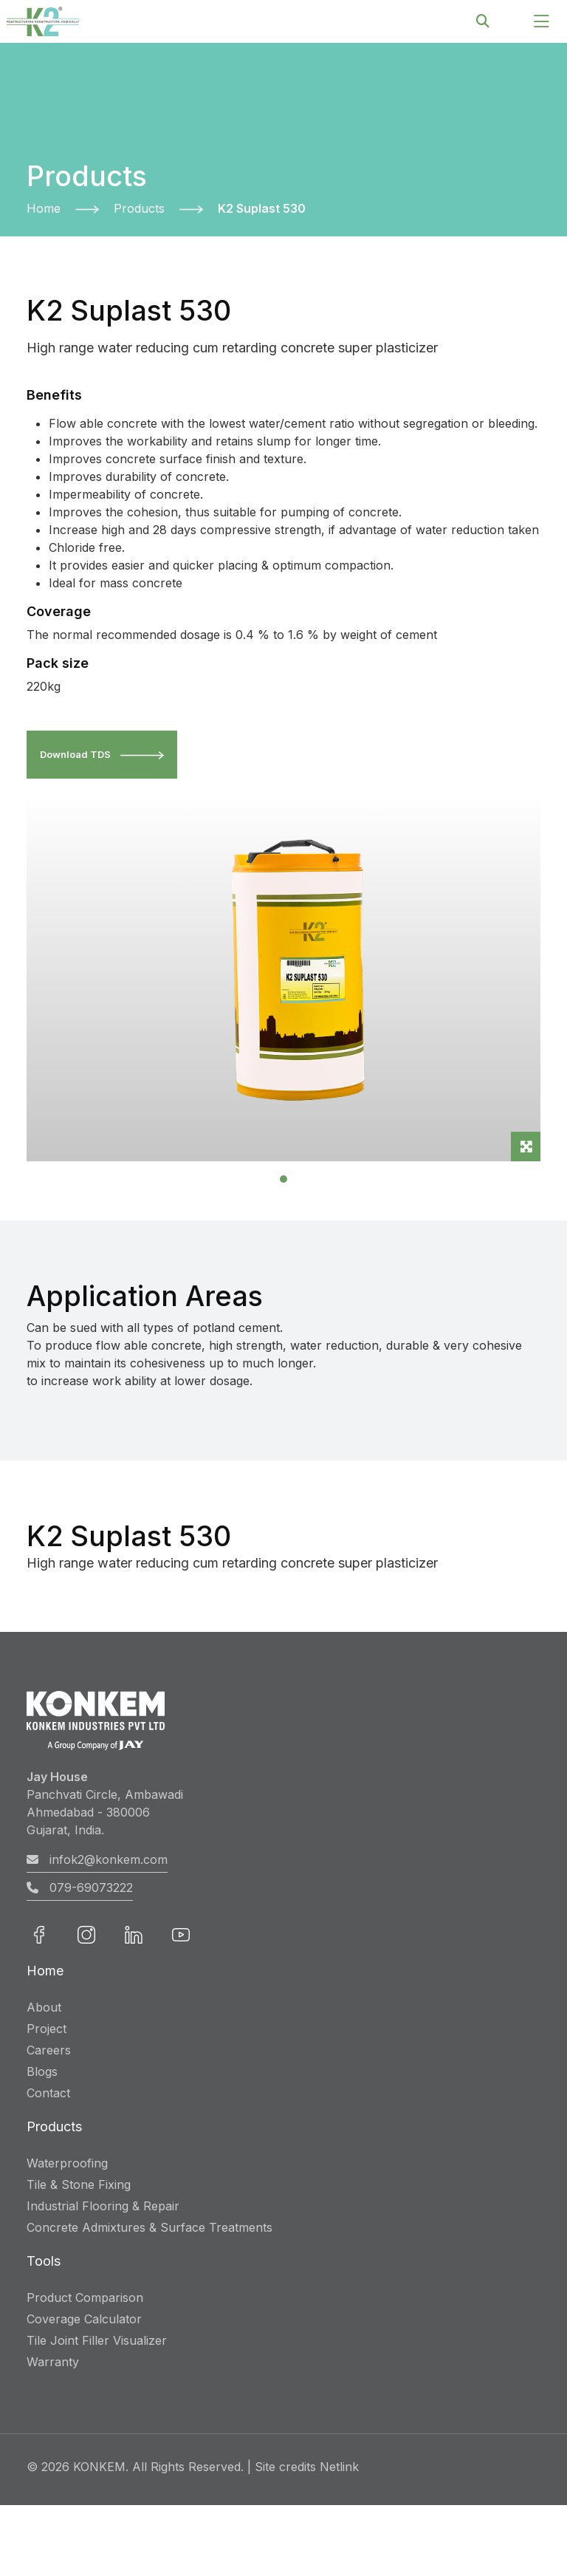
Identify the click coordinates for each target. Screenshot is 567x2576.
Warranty (53, 2361)
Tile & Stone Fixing (79, 2184)
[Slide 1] (283, 1180)
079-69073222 (80, 1888)
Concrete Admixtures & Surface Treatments (149, 2227)
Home (44, 208)
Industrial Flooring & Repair (103, 2206)
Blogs (42, 2071)
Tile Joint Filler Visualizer (97, 2340)
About (44, 2007)
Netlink (339, 2466)
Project (46, 2028)
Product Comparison (85, 2297)
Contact (48, 2092)
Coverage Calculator (84, 2319)
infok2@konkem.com (97, 1860)
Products (139, 208)
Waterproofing (67, 2163)
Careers (49, 2050)
